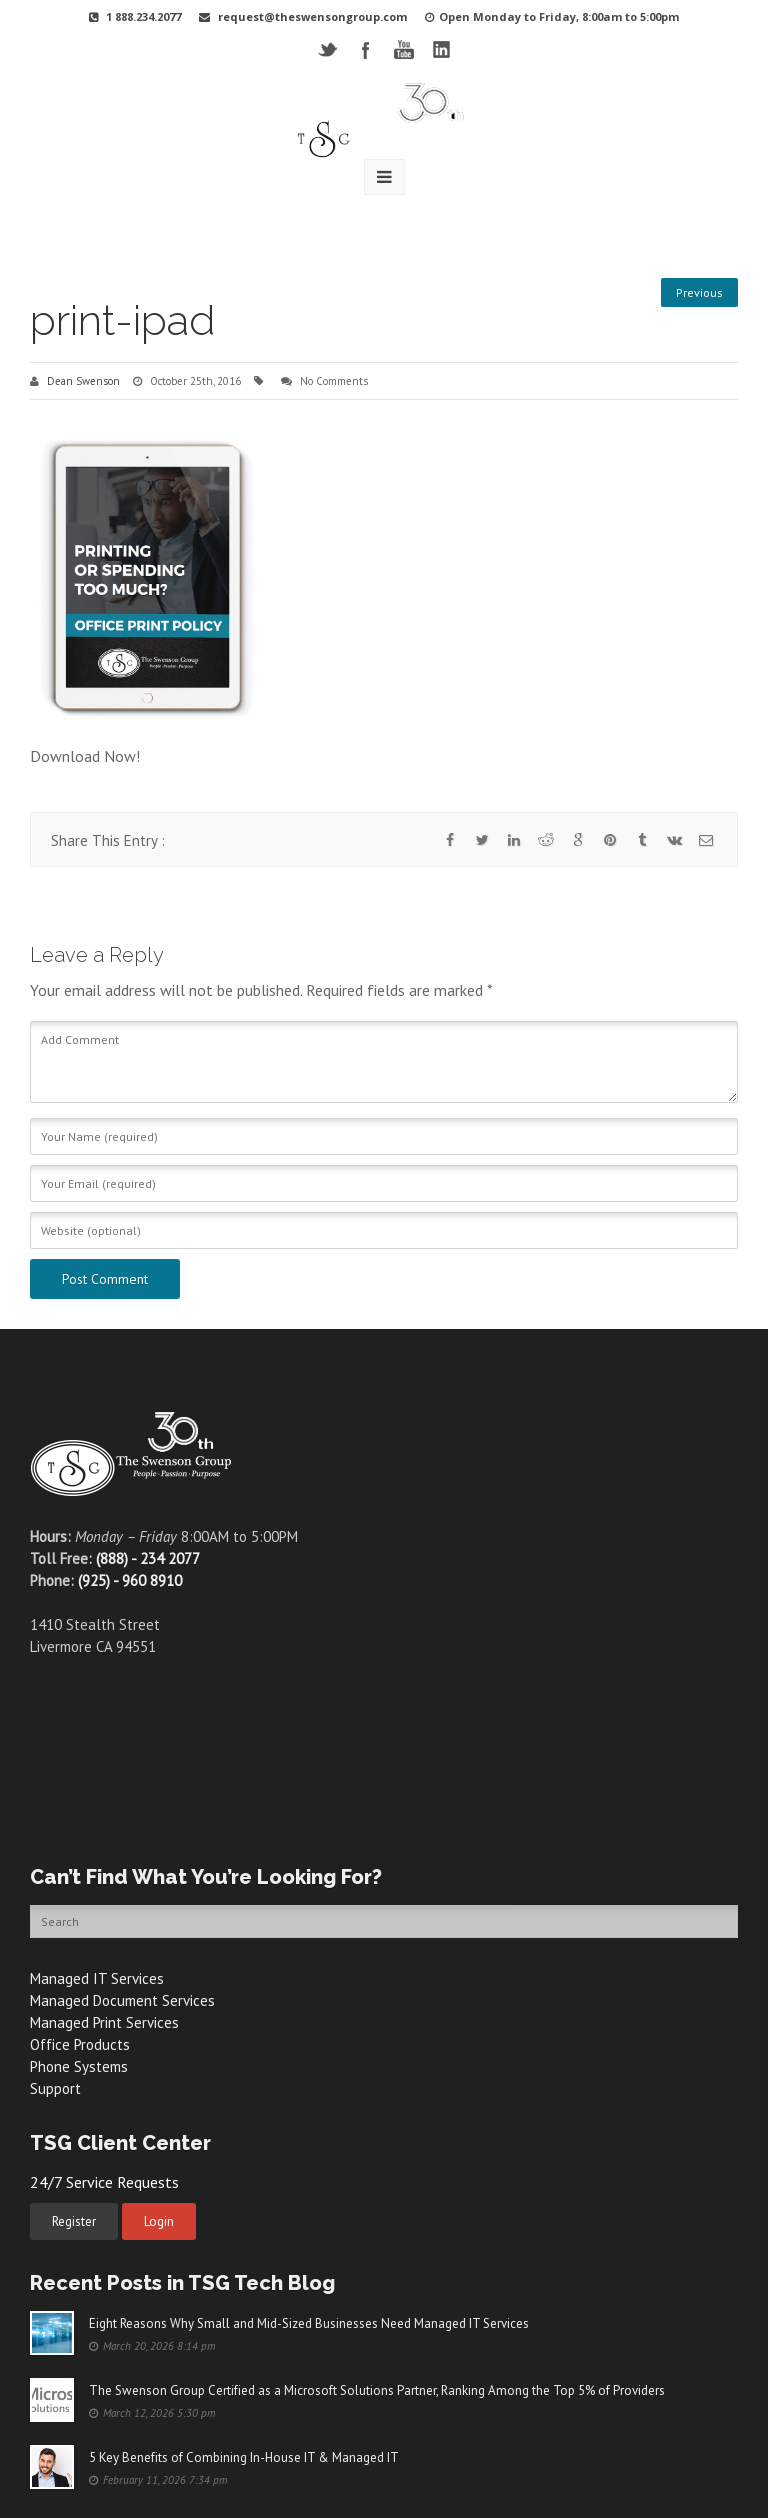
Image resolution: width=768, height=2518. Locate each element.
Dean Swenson (83, 381)
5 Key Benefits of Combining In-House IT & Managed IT (244, 2457)
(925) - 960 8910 (130, 1580)
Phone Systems (79, 2066)
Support (55, 2088)
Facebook (365, 49)
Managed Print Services (104, 2022)
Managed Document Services (122, 2000)
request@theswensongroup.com (312, 16)
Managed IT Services (97, 1978)
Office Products (80, 2044)
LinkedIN (441, 49)
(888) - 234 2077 (148, 1558)
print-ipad (122, 320)
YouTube (403, 49)
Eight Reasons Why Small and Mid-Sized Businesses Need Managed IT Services (309, 2323)
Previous (699, 292)
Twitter (327, 49)
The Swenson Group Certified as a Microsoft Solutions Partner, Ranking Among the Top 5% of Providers (377, 2390)
